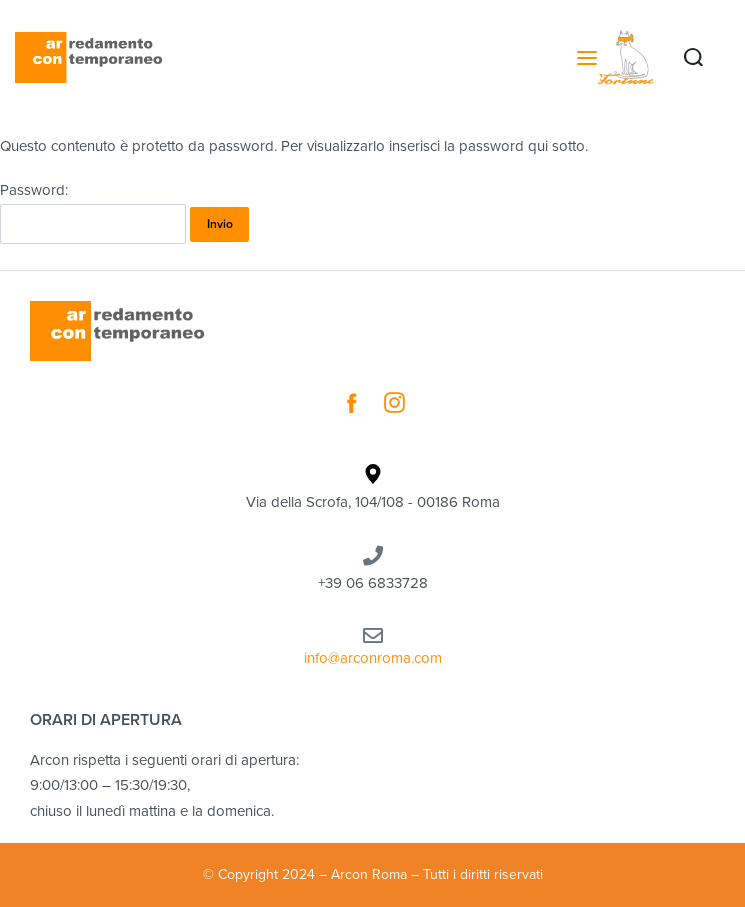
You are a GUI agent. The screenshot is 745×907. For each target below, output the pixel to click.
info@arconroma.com (373, 658)
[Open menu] (587, 58)
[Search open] (693, 57)
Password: (93, 212)
